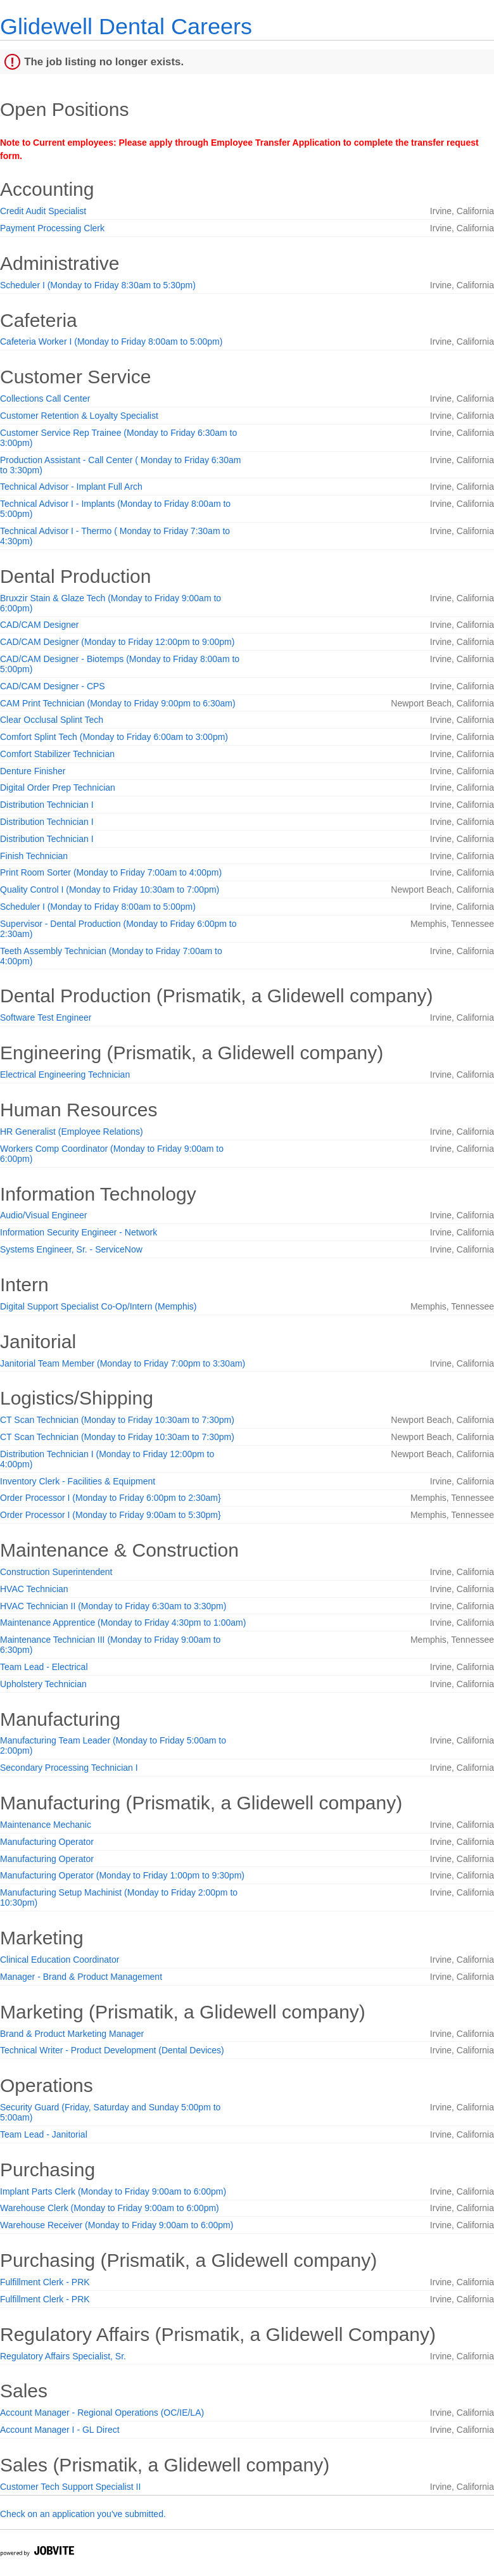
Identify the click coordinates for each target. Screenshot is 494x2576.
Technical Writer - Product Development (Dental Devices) (112, 2050)
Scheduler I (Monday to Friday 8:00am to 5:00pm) (98, 907)
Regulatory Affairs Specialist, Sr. (63, 2356)
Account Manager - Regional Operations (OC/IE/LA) (102, 2412)
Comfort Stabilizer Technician (57, 754)
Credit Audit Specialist (43, 211)
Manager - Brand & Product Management (81, 1977)
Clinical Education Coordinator (59, 1959)
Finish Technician (34, 856)
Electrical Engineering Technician (65, 1074)
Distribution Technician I (47, 805)
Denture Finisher (33, 771)
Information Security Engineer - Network (78, 1232)
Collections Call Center (45, 398)
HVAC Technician (34, 1589)
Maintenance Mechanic (45, 1825)
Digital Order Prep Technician (57, 787)
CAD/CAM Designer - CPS (52, 686)
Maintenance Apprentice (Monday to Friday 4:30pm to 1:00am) (123, 1622)
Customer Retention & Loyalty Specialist (79, 416)
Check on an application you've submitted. (83, 2514)
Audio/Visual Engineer (43, 1215)
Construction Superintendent (56, 1572)
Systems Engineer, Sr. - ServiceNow (71, 1249)
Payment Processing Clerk (52, 228)
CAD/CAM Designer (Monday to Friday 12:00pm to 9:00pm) (117, 642)
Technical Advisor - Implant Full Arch (71, 486)
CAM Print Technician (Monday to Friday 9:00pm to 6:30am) (118, 703)
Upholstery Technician (43, 1684)
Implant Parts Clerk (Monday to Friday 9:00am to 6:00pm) (113, 2191)
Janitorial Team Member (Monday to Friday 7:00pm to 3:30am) (122, 1363)
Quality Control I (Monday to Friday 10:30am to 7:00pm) (109, 889)
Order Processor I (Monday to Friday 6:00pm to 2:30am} (110, 1498)
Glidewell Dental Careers (126, 26)
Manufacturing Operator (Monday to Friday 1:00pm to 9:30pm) (122, 1875)
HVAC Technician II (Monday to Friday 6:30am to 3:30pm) (113, 1606)
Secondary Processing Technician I (69, 1768)
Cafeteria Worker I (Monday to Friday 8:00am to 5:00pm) (111, 341)
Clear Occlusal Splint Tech (51, 720)
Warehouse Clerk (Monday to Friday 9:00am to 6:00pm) (109, 2208)
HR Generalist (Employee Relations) (71, 1131)
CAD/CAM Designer (39, 625)
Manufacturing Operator (47, 1842)
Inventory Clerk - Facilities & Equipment (77, 1481)
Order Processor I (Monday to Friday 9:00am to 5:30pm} (110, 1515)
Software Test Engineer (46, 1017)
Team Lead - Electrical (44, 1667)
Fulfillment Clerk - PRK (45, 2282)
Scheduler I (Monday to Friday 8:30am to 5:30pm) (98, 285)
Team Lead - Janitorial (43, 2134)
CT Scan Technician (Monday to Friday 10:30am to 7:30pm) (117, 1420)
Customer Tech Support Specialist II (70, 2487)
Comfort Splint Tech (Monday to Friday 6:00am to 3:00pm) (114, 737)
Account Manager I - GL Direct (60, 2430)
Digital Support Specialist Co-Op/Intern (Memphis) (98, 1306)
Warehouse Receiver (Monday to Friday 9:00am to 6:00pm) (116, 2225)
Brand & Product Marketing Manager (72, 2034)
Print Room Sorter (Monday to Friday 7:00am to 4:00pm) (111, 872)
